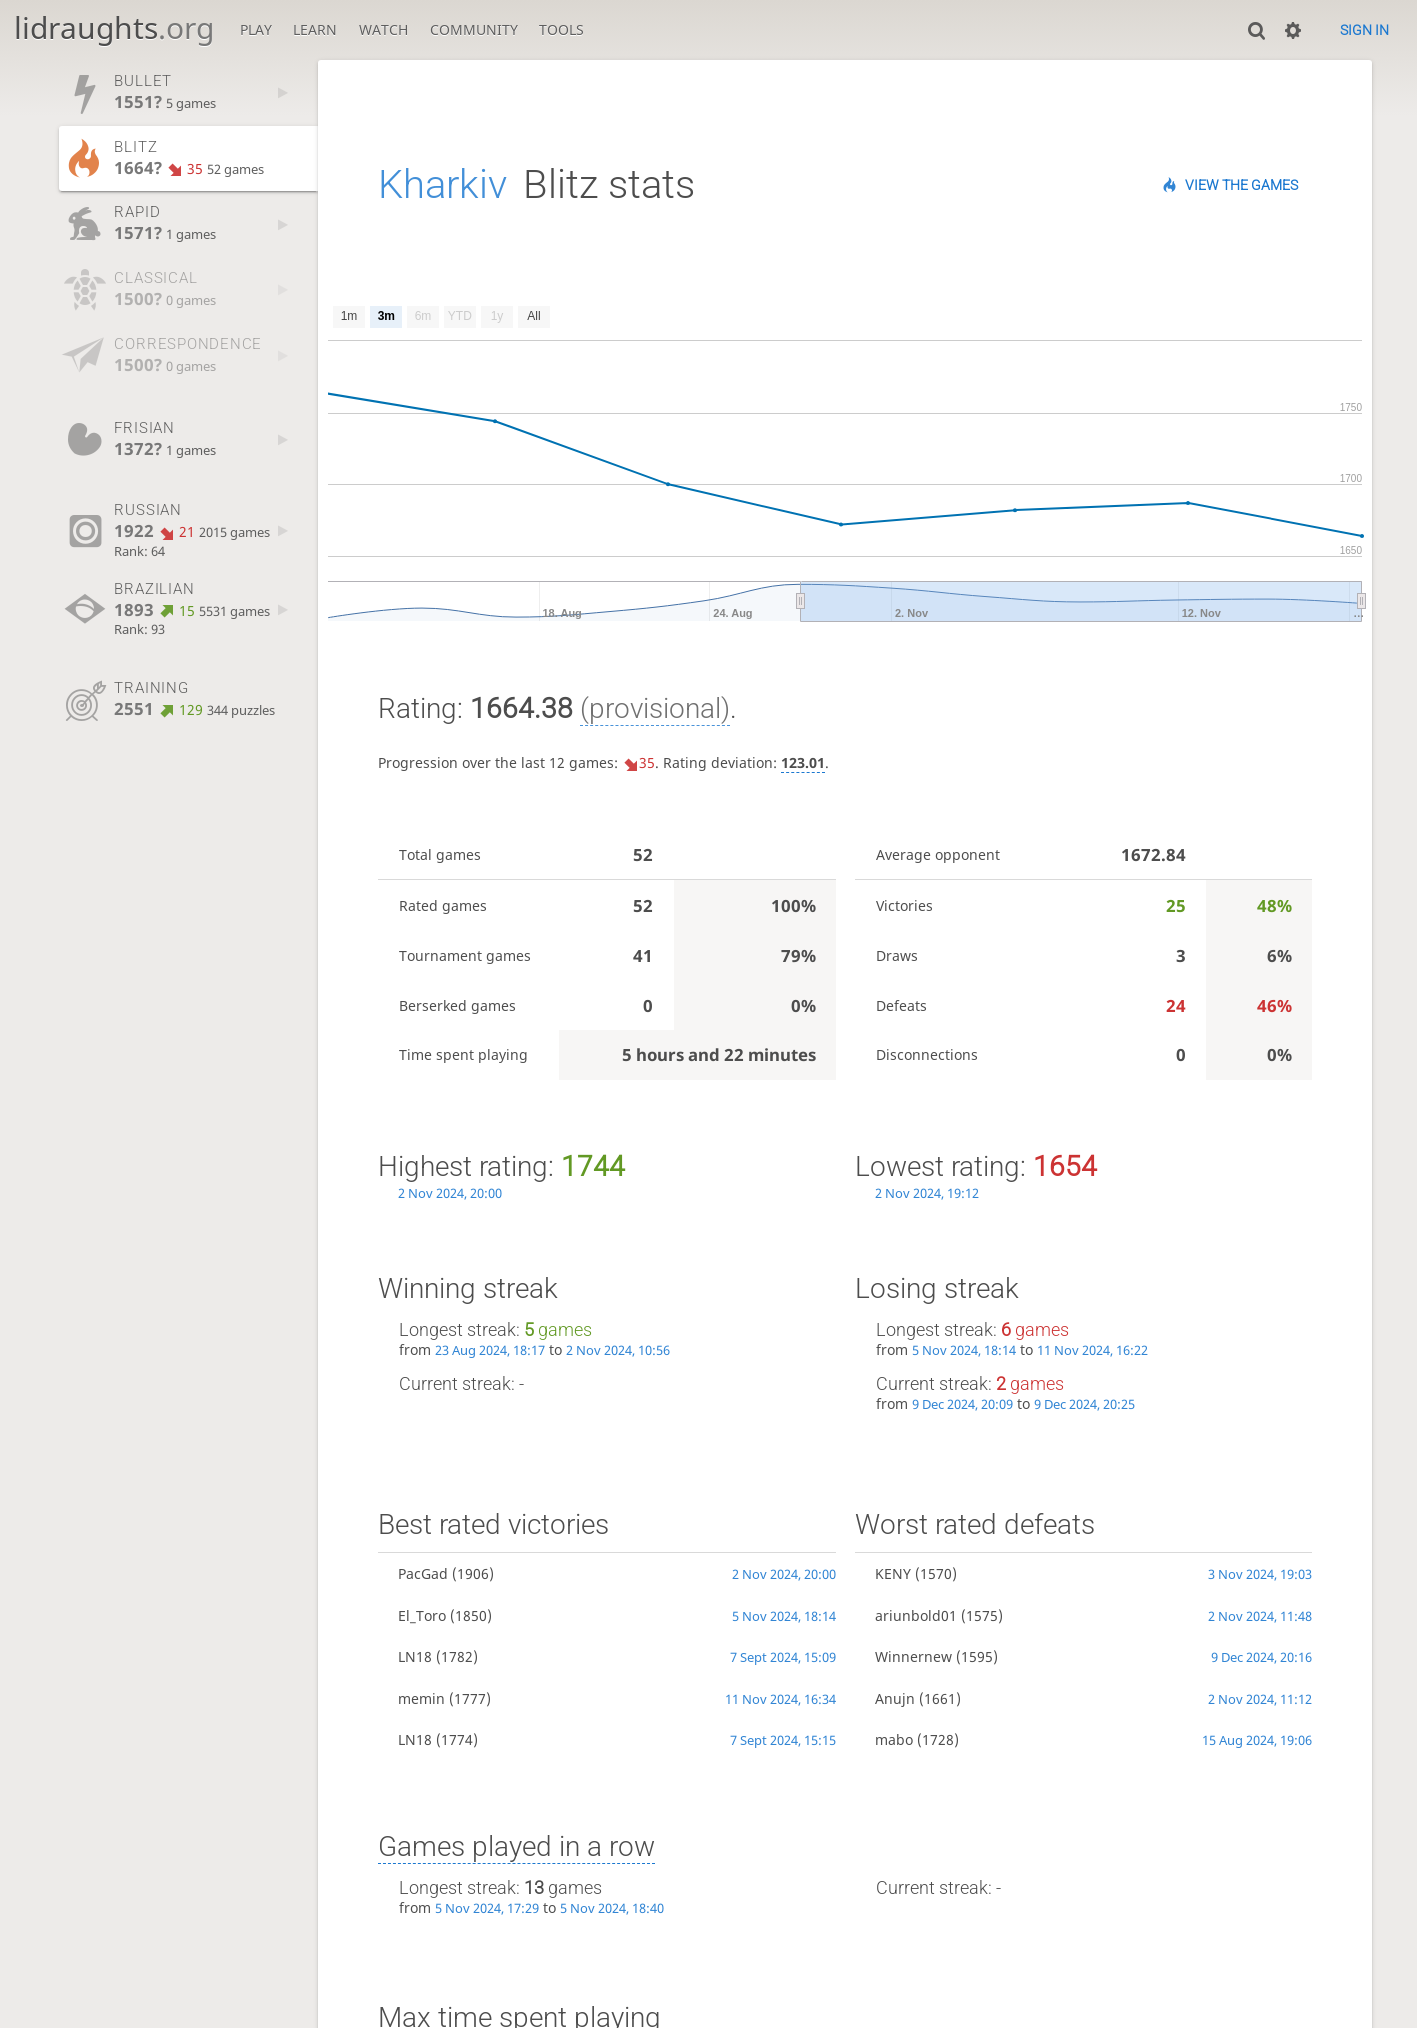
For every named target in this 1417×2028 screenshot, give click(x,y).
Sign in (1364, 30)
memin (421, 1698)
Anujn (895, 1698)
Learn (315, 29)
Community (474, 29)
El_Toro (422, 1615)
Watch (383, 29)
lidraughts (114, 27)
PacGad (423, 1573)
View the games (1241, 185)
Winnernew (913, 1656)
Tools (561, 29)
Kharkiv (442, 184)
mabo (894, 1739)
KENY (893, 1573)
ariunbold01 (916, 1615)
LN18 (415, 1656)
